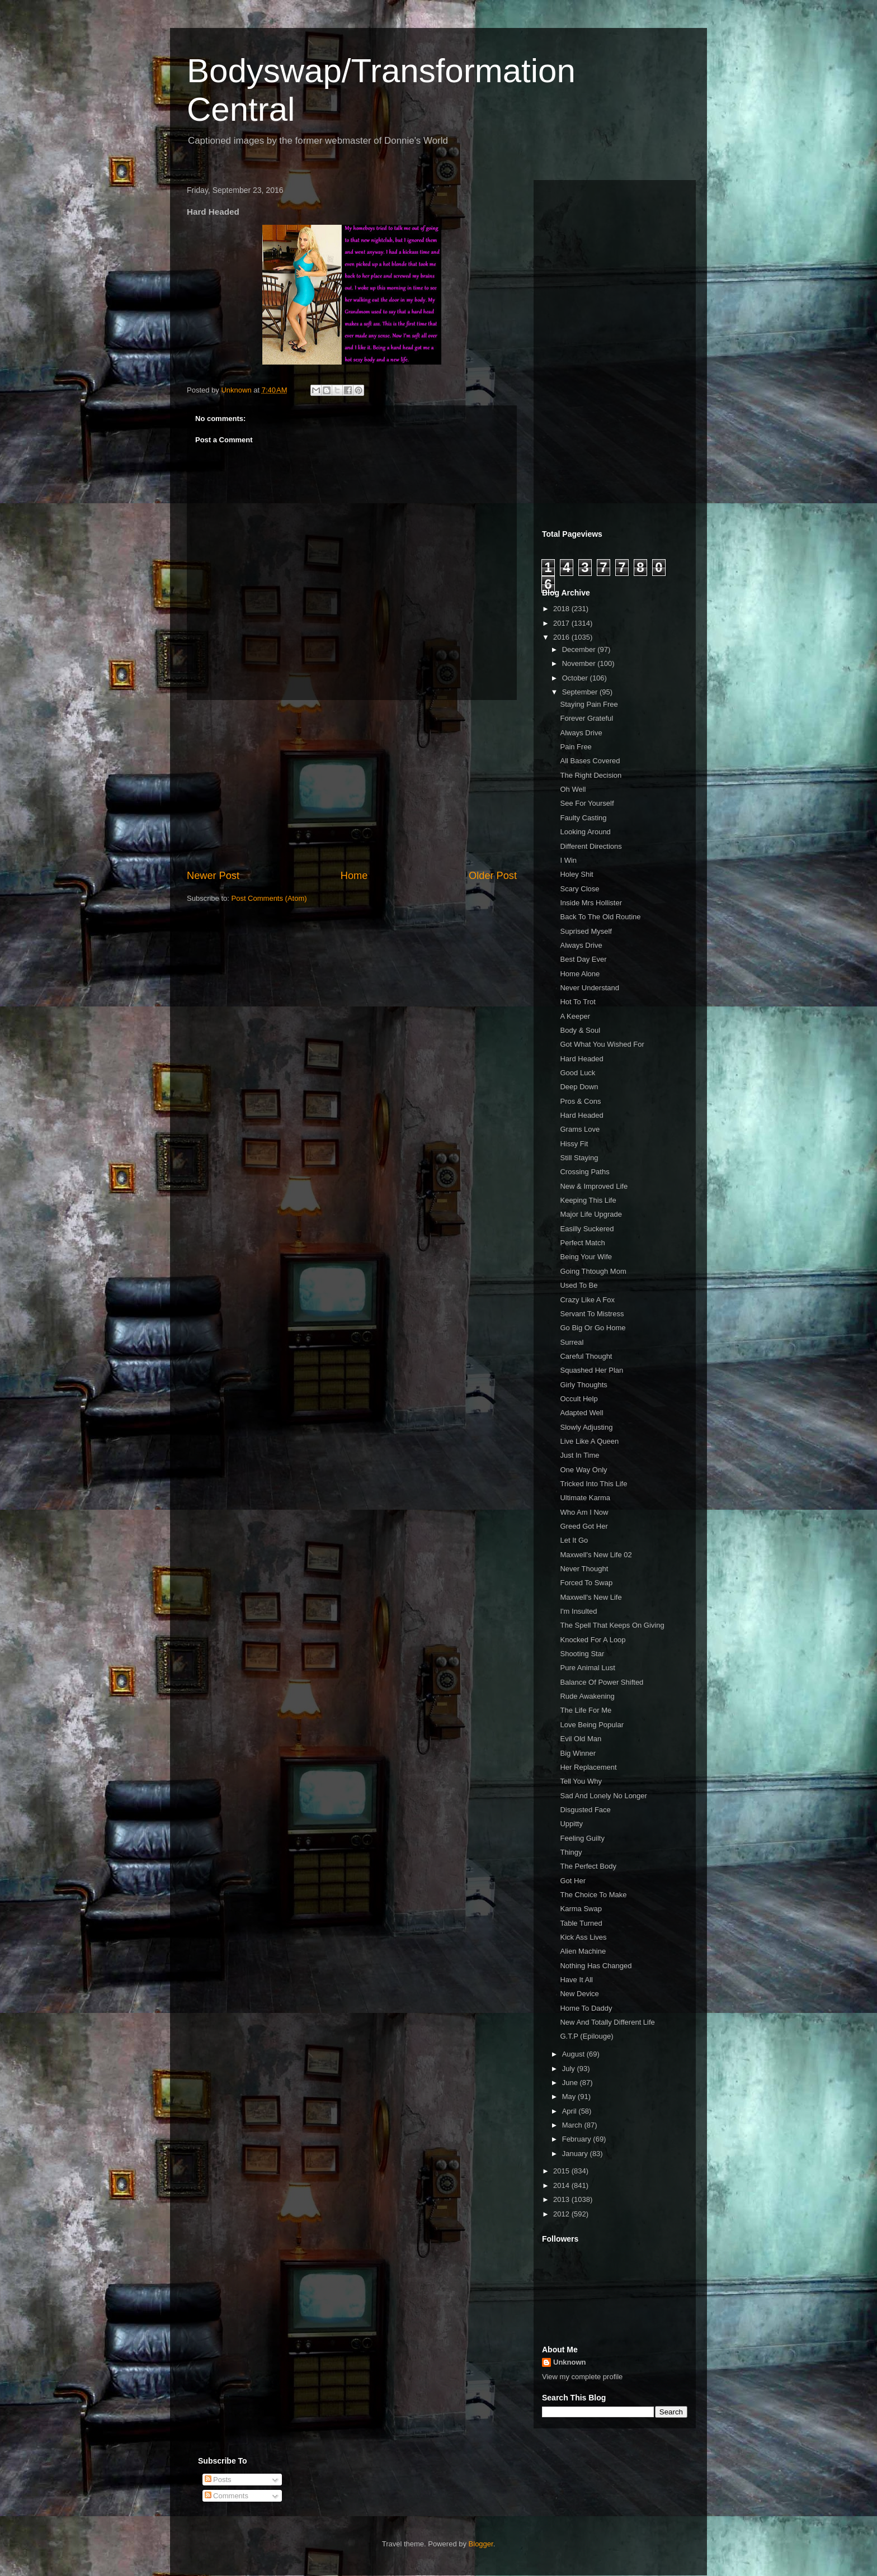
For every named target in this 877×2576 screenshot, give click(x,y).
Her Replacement (588, 1767)
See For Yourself (587, 803)
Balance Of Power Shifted (601, 1682)
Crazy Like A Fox (587, 1300)
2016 (562, 637)
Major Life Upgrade (591, 1214)
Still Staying (579, 1158)
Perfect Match (582, 1243)
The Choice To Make (593, 1894)
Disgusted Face (585, 1809)
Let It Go (574, 1540)
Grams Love (580, 1129)
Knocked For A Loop (592, 1640)
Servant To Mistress (592, 1314)
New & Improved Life (594, 1186)
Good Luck (577, 1073)
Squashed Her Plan (591, 1370)
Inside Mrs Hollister (591, 903)
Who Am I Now (584, 1512)
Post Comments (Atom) (269, 898)
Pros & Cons (580, 1101)
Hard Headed (581, 1059)
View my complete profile (582, 2376)
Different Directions (590, 846)
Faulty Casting (583, 818)
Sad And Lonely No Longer (603, 1796)
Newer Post (213, 875)
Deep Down (579, 1087)
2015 (562, 2171)
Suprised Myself (585, 931)
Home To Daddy (586, 2008)
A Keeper (575, 1016)
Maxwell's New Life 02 (595, 1555)
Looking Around (585, 832)
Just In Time (579, 1455)
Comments (226, 2496)
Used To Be (578, 1285)
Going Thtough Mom (593, 1271)
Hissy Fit (574, 1144)
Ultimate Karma (585, 1497)
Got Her (573, 1881)
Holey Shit (576, 874)
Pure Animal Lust (587, 1667)
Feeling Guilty (582, 1838)
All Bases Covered (590, 761)
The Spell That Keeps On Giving (612, 1625)
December (580, 649)
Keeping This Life (588, 1200)
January (576, 2153)
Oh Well (573, 789)
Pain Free (575, 747)
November (580, 663)
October (576, 678)
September (581, 692)
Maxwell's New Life (590, 1597)
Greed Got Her (583, 1526)
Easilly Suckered (587, 1229)
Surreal (571, 1342)
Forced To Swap (586, 1582)
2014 (562, 2185)
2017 (562, 623)
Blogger (481, 2544)
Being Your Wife (586, 1256)
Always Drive (581, 733)
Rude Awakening (587, 1696)
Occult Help (578, 1399)
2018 (562, 608)
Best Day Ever (583, 959)
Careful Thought (586, 1356)
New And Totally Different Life (607, 2022)
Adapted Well (581, 1412)
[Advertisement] (352, 784)
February (577, 2139)
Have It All (576, 1979)
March (573, 2125)
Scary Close (579, 889)
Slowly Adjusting (586, 1427)
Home (354, 875)
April (570, 2111)
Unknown (569, 2362)
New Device (579, 1993)
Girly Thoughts (583, 1385)
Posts (218, 2479)
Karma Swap (580, 1908)
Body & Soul (580, 1030)
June (571, 2082)
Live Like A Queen (589, 1441)
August (574, 2054)
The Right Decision (590, 775)
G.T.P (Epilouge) (586, 2036)
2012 (562, 2214)
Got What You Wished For (602, 1044)
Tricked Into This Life (593, 1484)
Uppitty (571, 1823)
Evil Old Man (580, 1738)
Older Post (493, 875)
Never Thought (584, 1568)
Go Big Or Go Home (592, 1328)
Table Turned (581, 1923)
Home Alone (580, 974)
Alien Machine (583, 1951)
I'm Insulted (578, 1611)
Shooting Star (582, 1653)
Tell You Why (580, 1781)
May (570, 2096)
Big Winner (578, 1753)
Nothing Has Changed (595, 1965)
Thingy (571, 1852)
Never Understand (589, 988)
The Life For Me (585, 1710)
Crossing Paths (584, 1172)
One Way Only (583, 1470)
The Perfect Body (588, 1866)
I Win (568, 860)
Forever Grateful (586, 718)
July (569, 2068)
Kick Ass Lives (583, 1937)
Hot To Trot (577, 1002)
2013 (562, 2199)
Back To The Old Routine (600, 917)
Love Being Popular (591, 1725)
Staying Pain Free (588, 704)
